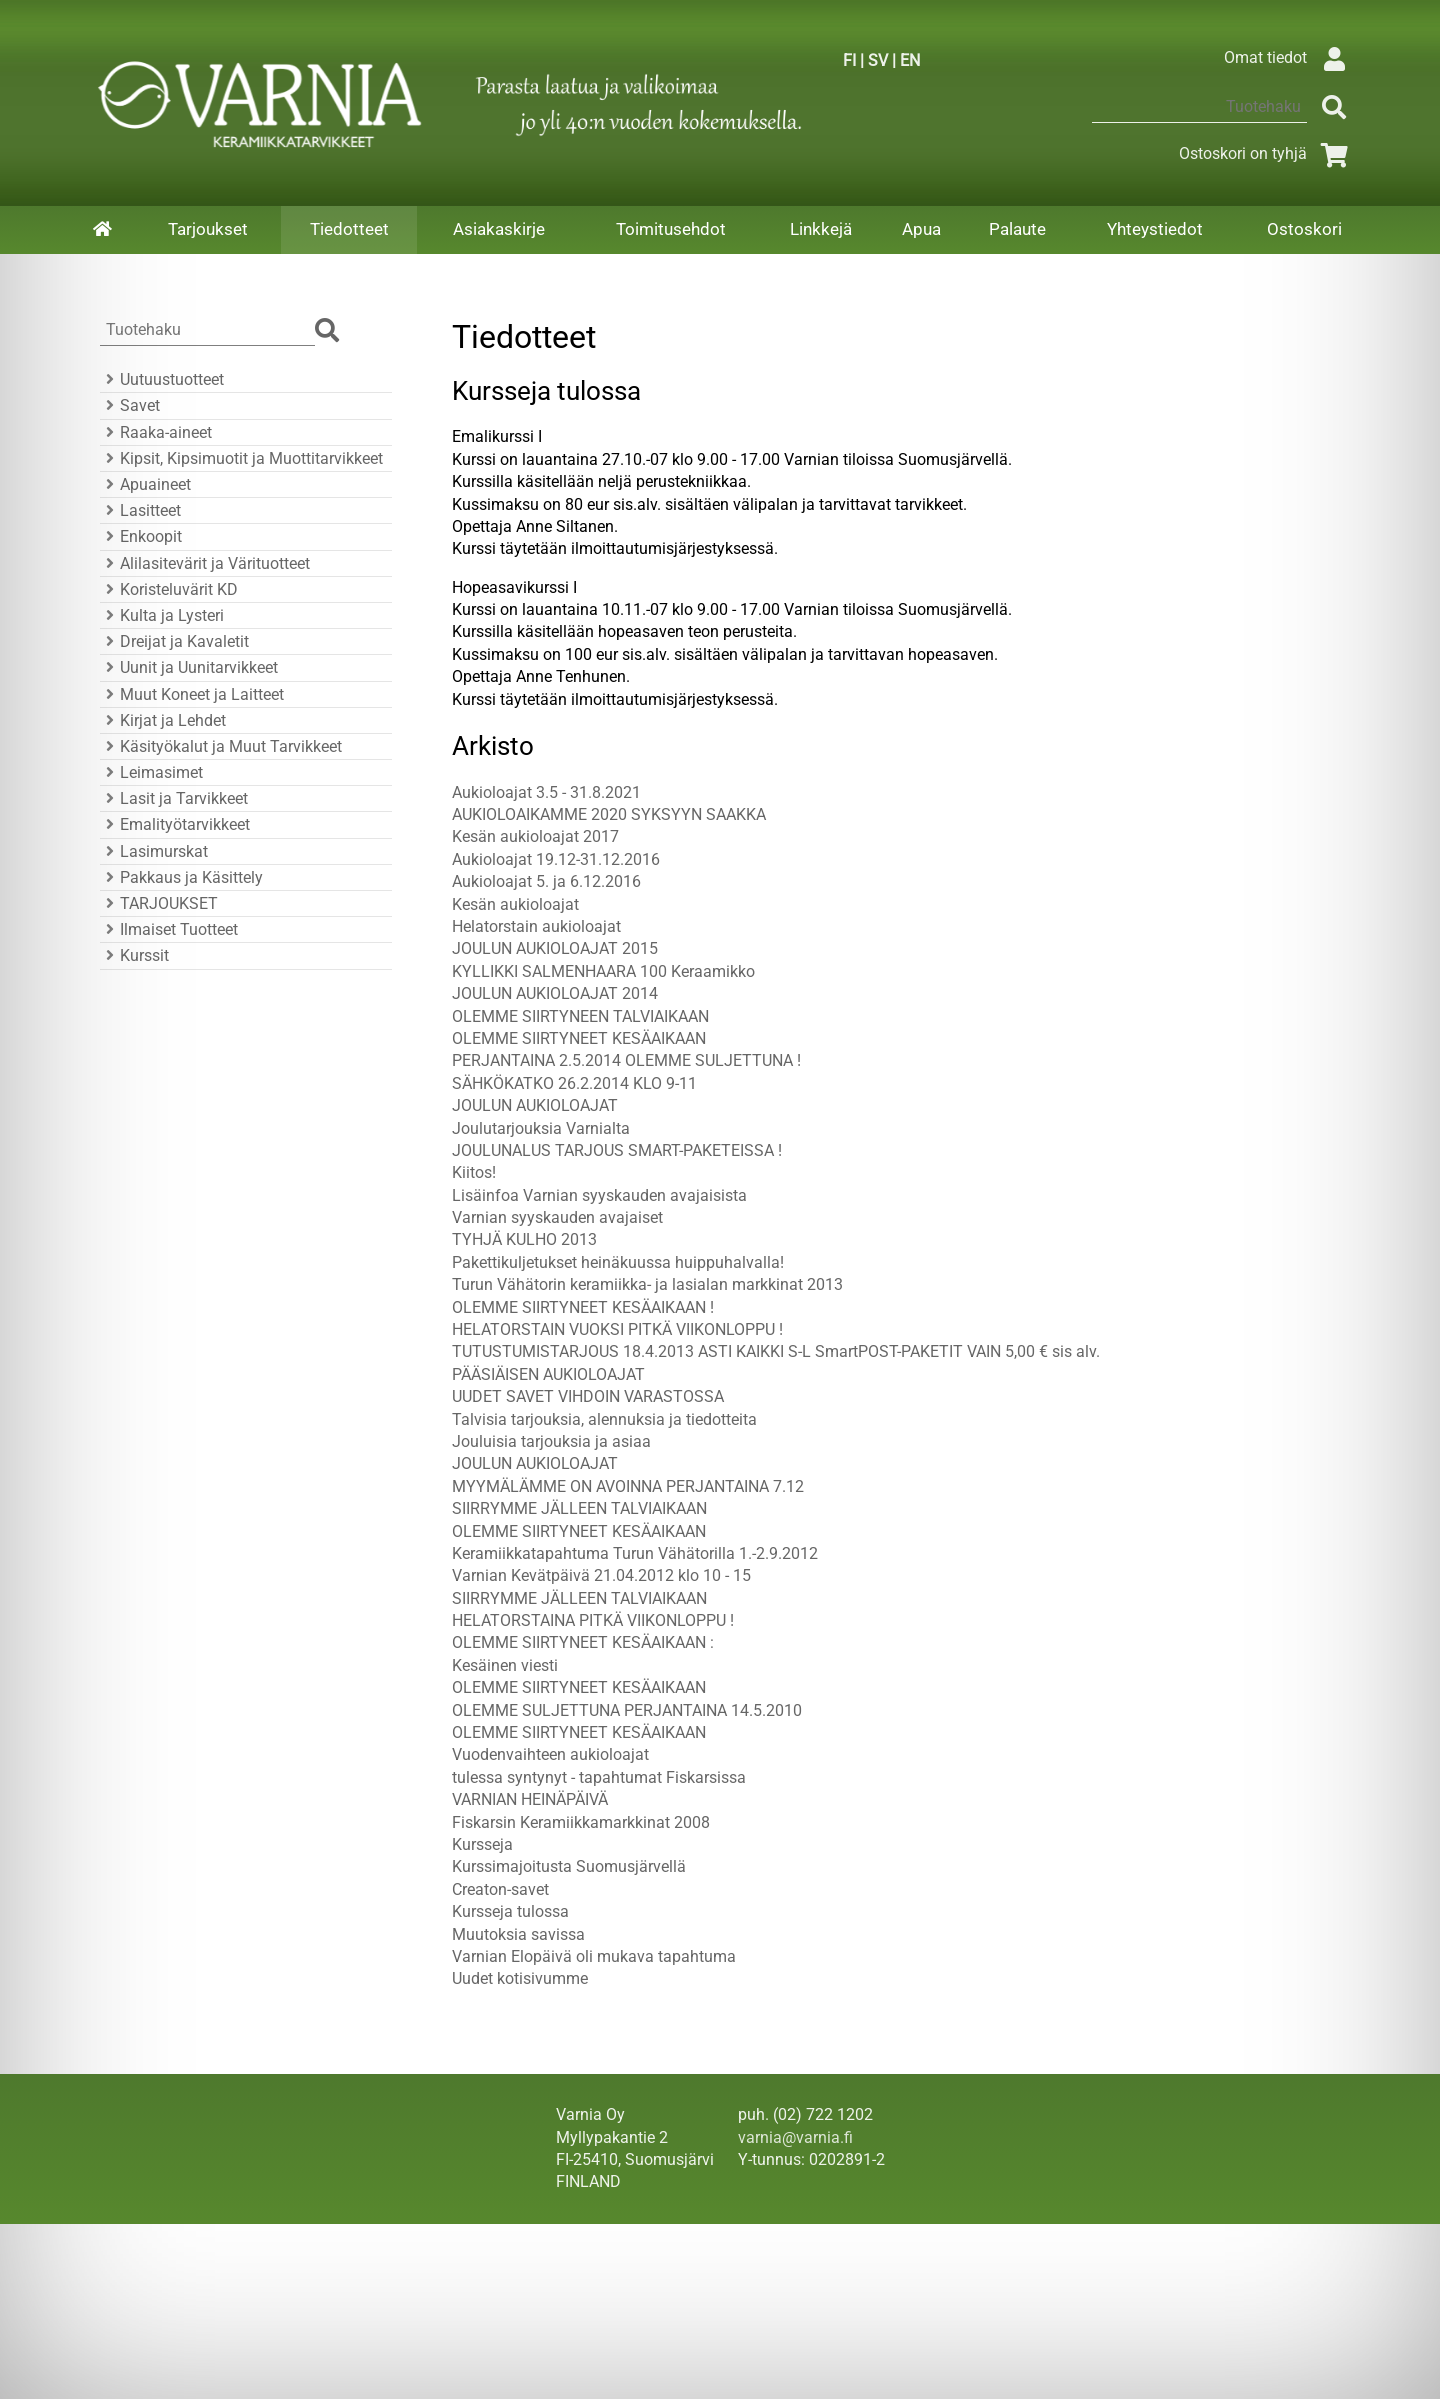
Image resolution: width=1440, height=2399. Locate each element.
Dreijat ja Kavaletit (174, 641)
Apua (921, 229)
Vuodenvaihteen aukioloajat (550, 1754)
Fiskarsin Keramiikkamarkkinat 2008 (581, 1822)
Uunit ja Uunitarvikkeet (189, 667)
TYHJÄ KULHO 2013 (524, 1239)
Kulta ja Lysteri (162, 615)
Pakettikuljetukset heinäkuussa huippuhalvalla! (618, 1262)
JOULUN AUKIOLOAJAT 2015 (555, 948)
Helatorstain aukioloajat (536, 926)
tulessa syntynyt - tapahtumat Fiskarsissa (599, 1777)
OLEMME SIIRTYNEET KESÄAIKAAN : (583, 1642)
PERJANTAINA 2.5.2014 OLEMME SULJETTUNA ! (626, 1060)
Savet (130, 405)
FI (849, 60)
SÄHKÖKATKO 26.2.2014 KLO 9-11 (574, 1083)
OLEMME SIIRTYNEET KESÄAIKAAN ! (583, 1307)
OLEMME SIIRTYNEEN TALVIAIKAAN (580, 1016)
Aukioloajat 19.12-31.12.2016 (556, 859)
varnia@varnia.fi (795, 2137)
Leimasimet (151, 772)
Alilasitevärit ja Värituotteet (205, 563)
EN (910, 60)
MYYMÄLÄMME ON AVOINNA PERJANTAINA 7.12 (628, 1486)
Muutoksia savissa (518, 1934)
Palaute (1017, 229)
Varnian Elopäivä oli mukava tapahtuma (594, 1956)
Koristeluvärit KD (169, 589)
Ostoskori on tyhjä (1267, 153)
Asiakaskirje (499, 229)
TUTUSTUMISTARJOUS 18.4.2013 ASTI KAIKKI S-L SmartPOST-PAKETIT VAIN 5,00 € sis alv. (776, 1351)
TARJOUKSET (159, 903)
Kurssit (134, 955)
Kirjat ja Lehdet (163, 720)
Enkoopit (141, 536)
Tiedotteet (349, 229)
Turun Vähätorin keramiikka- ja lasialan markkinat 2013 (647, 1284)
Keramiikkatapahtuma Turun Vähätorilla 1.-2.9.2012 (635, 1553)
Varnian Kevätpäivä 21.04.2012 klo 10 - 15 (601, 1575)
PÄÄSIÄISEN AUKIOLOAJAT (548, 1374)
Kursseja (482, 1844)
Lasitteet (140, 510)
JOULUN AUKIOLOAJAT (535, 1105)
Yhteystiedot (1155, 229)
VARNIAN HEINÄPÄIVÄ (530, 1799)
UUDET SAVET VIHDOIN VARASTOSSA (588, 1396)
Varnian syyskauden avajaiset (557, 1217)
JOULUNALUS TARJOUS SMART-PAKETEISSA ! (617, 1150)
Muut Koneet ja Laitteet (192, 694)
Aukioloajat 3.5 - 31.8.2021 (546, 792)
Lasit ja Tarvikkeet (174, 798)
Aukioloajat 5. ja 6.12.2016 (546, 881)
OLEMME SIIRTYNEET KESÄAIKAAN (579, 1038)
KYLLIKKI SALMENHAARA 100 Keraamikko (603, 971)
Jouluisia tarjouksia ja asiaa (551, 1441)
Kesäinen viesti (505, 1665)
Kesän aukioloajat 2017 (535, 836)
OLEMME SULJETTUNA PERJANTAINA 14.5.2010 (627, 1710)
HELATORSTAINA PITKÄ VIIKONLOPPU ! (593, 1620)
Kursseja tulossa (510, 1911)
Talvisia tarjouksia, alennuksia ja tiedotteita (604, 1419)
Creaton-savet (500, 1889)
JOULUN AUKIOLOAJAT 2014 (555, 993)
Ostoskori (1304, 229)
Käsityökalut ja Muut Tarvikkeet (221, 746)
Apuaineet (145, 484)
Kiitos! (474, 1172)
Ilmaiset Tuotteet (169, 929)
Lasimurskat (154, 851)
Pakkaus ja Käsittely (181, 877)
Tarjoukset (208, 229)
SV (878, 60)
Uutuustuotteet (162, 379)
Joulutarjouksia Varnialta (541, 1128)
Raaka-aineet (156, 432)
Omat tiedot (1289, 57)
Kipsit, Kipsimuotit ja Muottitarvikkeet (241, 458)
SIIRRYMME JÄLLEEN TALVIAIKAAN (579, 1508)
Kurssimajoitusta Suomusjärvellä (569, 1866)
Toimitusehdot (671, 229)
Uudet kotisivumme (520, 1978)
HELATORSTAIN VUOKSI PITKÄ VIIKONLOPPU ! (617, 1329)
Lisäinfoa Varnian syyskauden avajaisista (599, 1195)
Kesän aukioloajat (515, 904)
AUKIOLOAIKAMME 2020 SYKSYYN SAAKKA (609, 814)
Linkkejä (821, 229)
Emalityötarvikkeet (175, 824)
